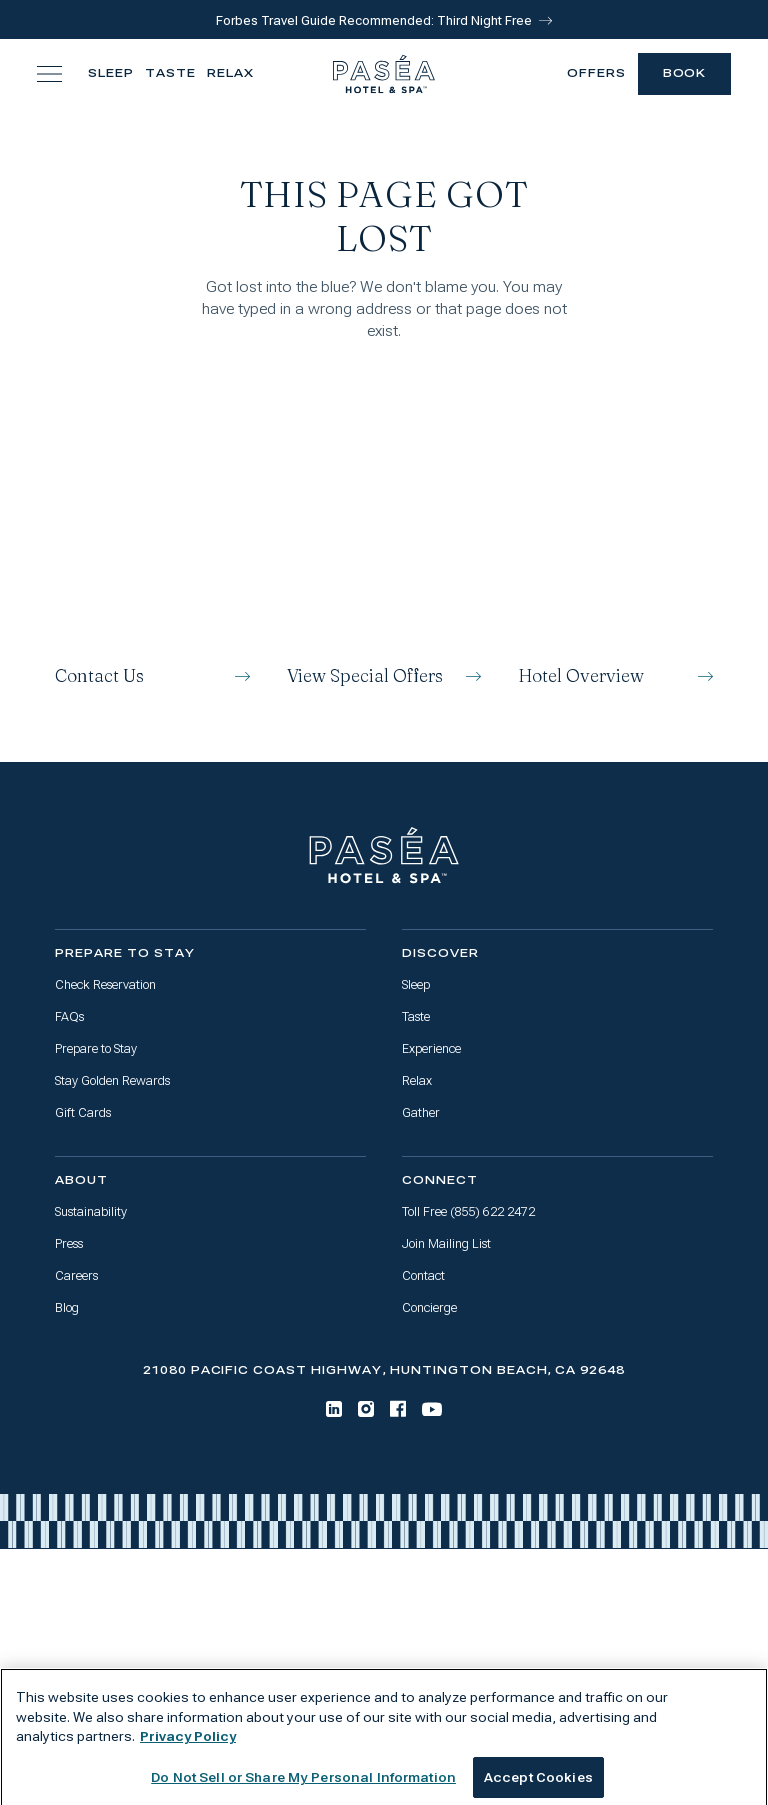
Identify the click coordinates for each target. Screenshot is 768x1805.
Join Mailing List (446, 1244)
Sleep (111, 73)
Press (69, 1244)
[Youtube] (432, 1409)
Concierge (429, 1308)
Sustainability (91, 1212)
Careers (76, 1276)
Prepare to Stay (96, 1049)
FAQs (69, 1017)
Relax (230, 73)
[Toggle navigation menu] (49, 73)
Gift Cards (83, 1113)
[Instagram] (366, 1408)
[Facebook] (398, 1408)
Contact (423, 1276)
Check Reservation (105, 985)
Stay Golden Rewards (112, 1081)
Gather (421, 1113)
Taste (170, 73)
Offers (596, 73)
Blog (67, 1308)
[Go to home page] (384, 855)
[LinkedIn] (334, 1409)
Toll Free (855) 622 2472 (468, 1212)
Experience (431, 1049)
